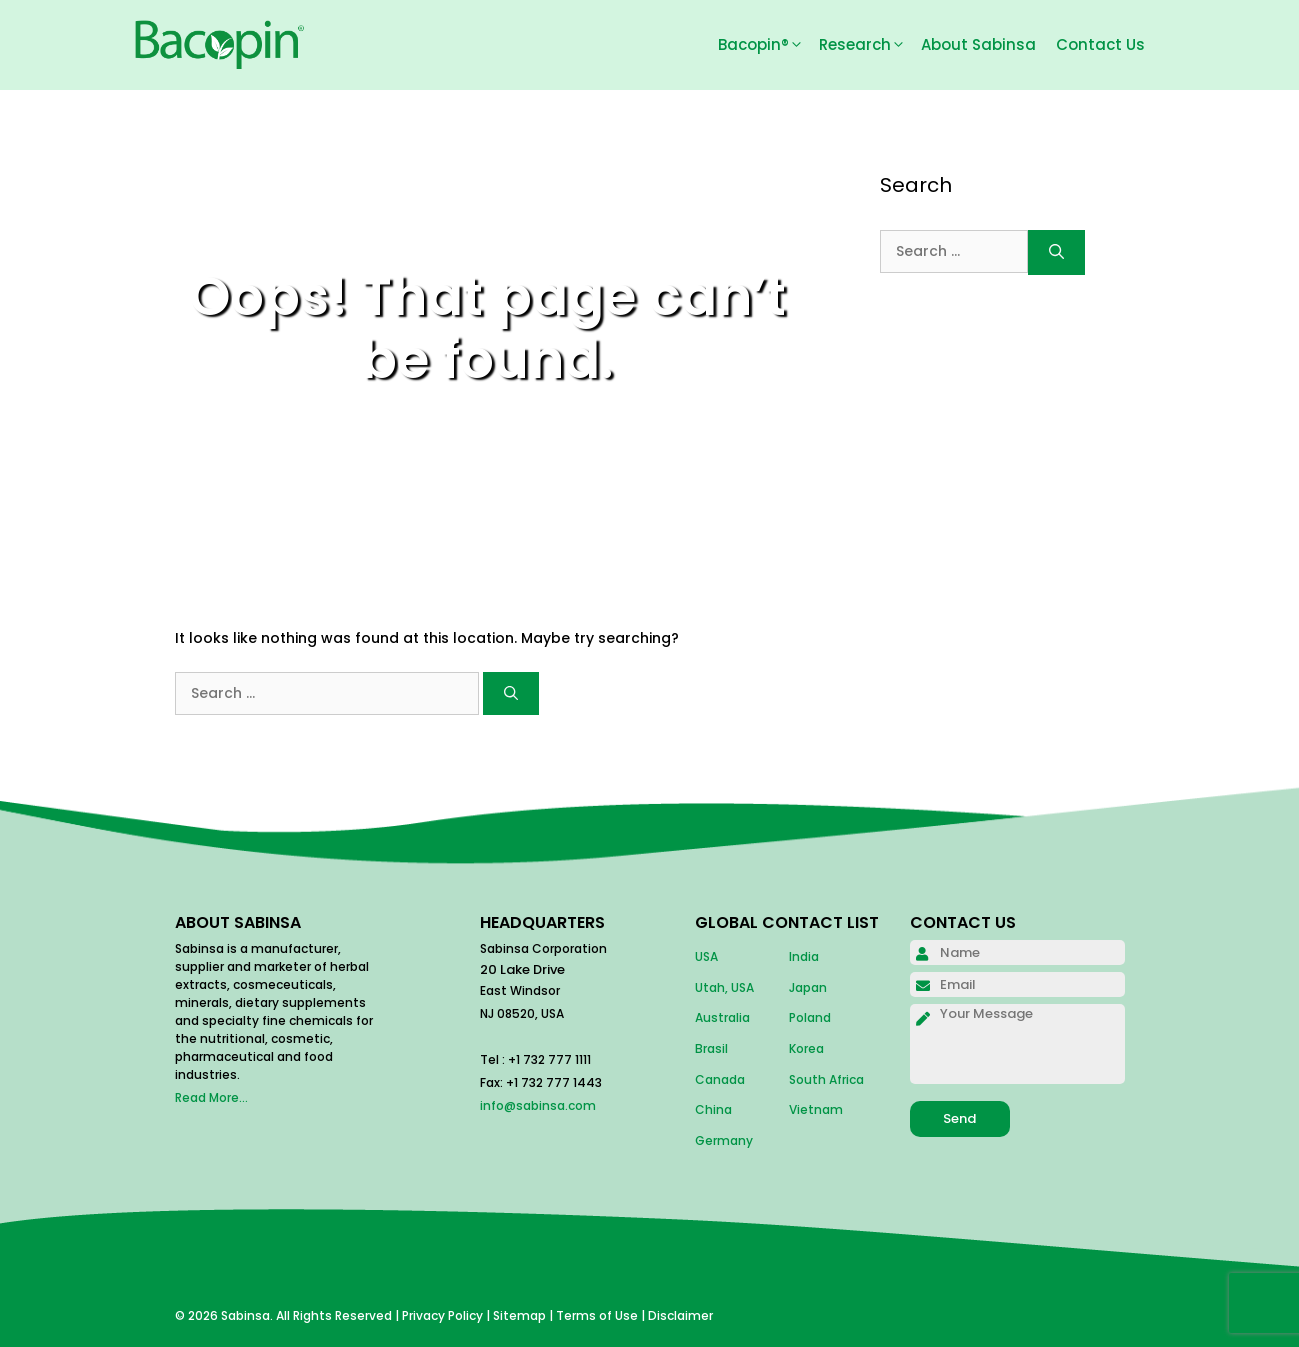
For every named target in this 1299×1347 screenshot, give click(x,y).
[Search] (511, 693)
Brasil (711, 1048)
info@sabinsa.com (538, 1105)
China (713, 1109)
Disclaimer (680, 1315)
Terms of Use (597, 1315)
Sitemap (519, 1315)
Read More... (211, 1097)
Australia (722, 1017)
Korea (806, 1048)
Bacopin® (768, 45)
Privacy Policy (442, 1315)
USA (706, 956)
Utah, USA (724, 987)
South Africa (826, 1079)
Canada (720, 1079)
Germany (724, 1140)
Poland (810, 1017)
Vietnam (816, 1109)
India (804, 956)
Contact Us (1100, 44)
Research (870, 45)
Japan (808, 987)
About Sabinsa (978, 44)
